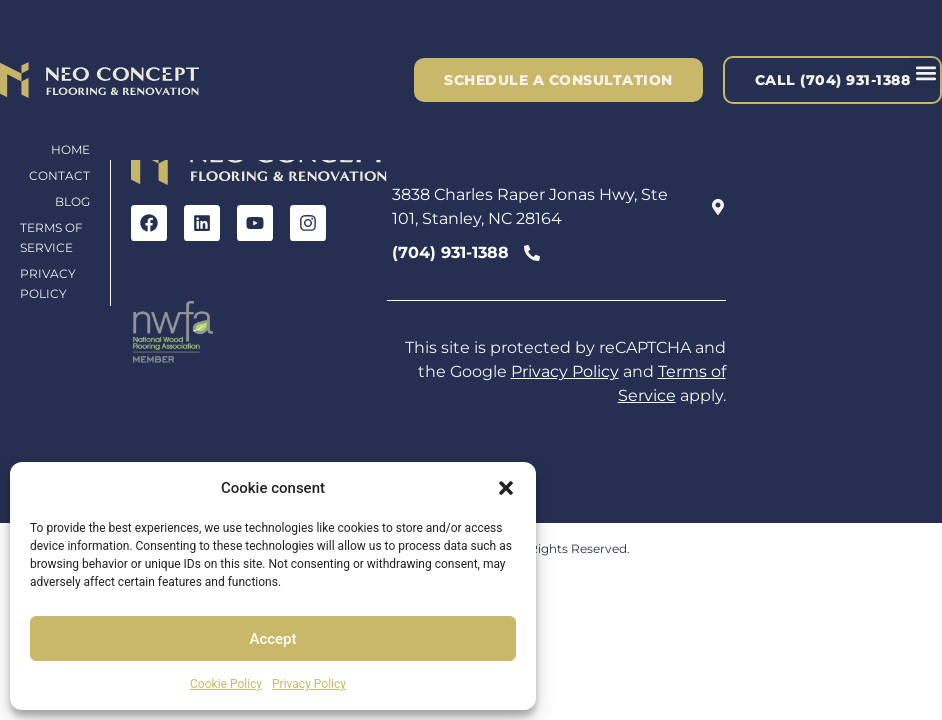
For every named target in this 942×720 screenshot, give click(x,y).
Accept (272, 639)
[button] (506, 488)
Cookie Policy (226, 684)
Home (70, 149)
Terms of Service (51, 237)
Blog (72, 201)
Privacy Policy (309, 684)
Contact (59, 175)
